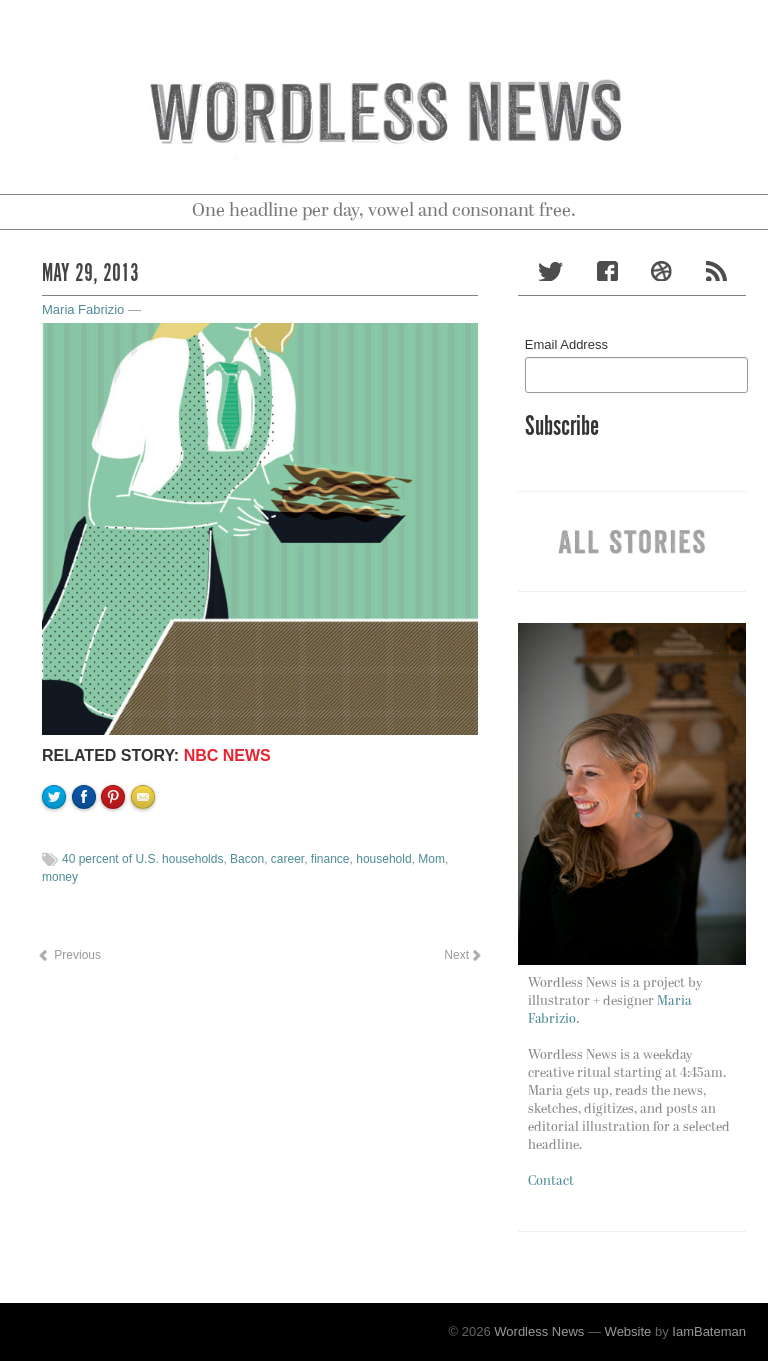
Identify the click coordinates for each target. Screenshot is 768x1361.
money (60, 877)
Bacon (247, 859)
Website (628, 1331)
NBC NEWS (227, 755)
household (383, 859)
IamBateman (709, 1331)
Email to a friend (146, 865)
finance (330, 859)
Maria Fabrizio (83, 309)
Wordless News (539, 1331)
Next (462, 955)
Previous (69, 955)
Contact (551, 1181)
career (287, 859)
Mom (431, 859)
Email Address (566, 344)
